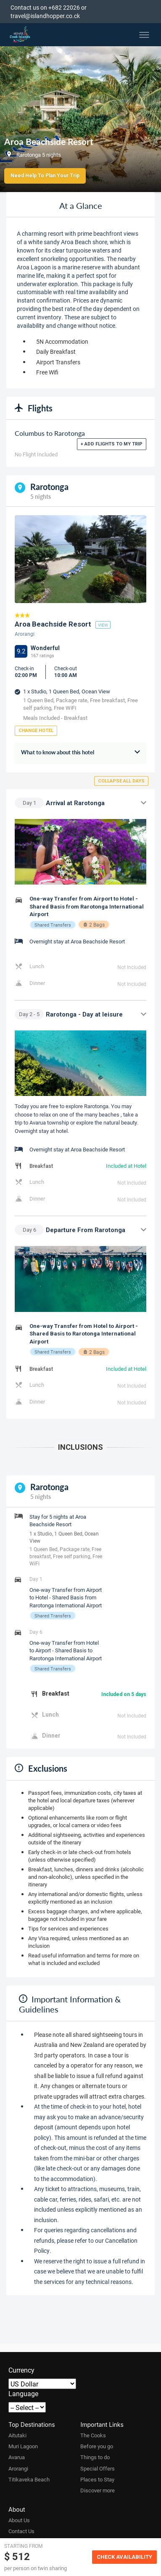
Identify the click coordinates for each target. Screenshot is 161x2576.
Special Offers (97, 2468)
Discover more (97, 2490)
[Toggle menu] (144, 34)
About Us (19, 2520)
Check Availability (124, 2557)
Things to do (95, 2457)
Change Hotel (35, 730)
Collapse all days (121, 781)
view (103, 625)
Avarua (16, 2457)
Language (23, 2393)
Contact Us (21, 2531)
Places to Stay (97, 2479)
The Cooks (93, 2435)
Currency (21, 2369)
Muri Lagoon (23, 2446)
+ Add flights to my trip (112, 444)
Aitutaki (17, 2435)
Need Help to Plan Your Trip (45, 176)
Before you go (96, 2446)
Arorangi (18, 2468)
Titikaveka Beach (29, 2479)
